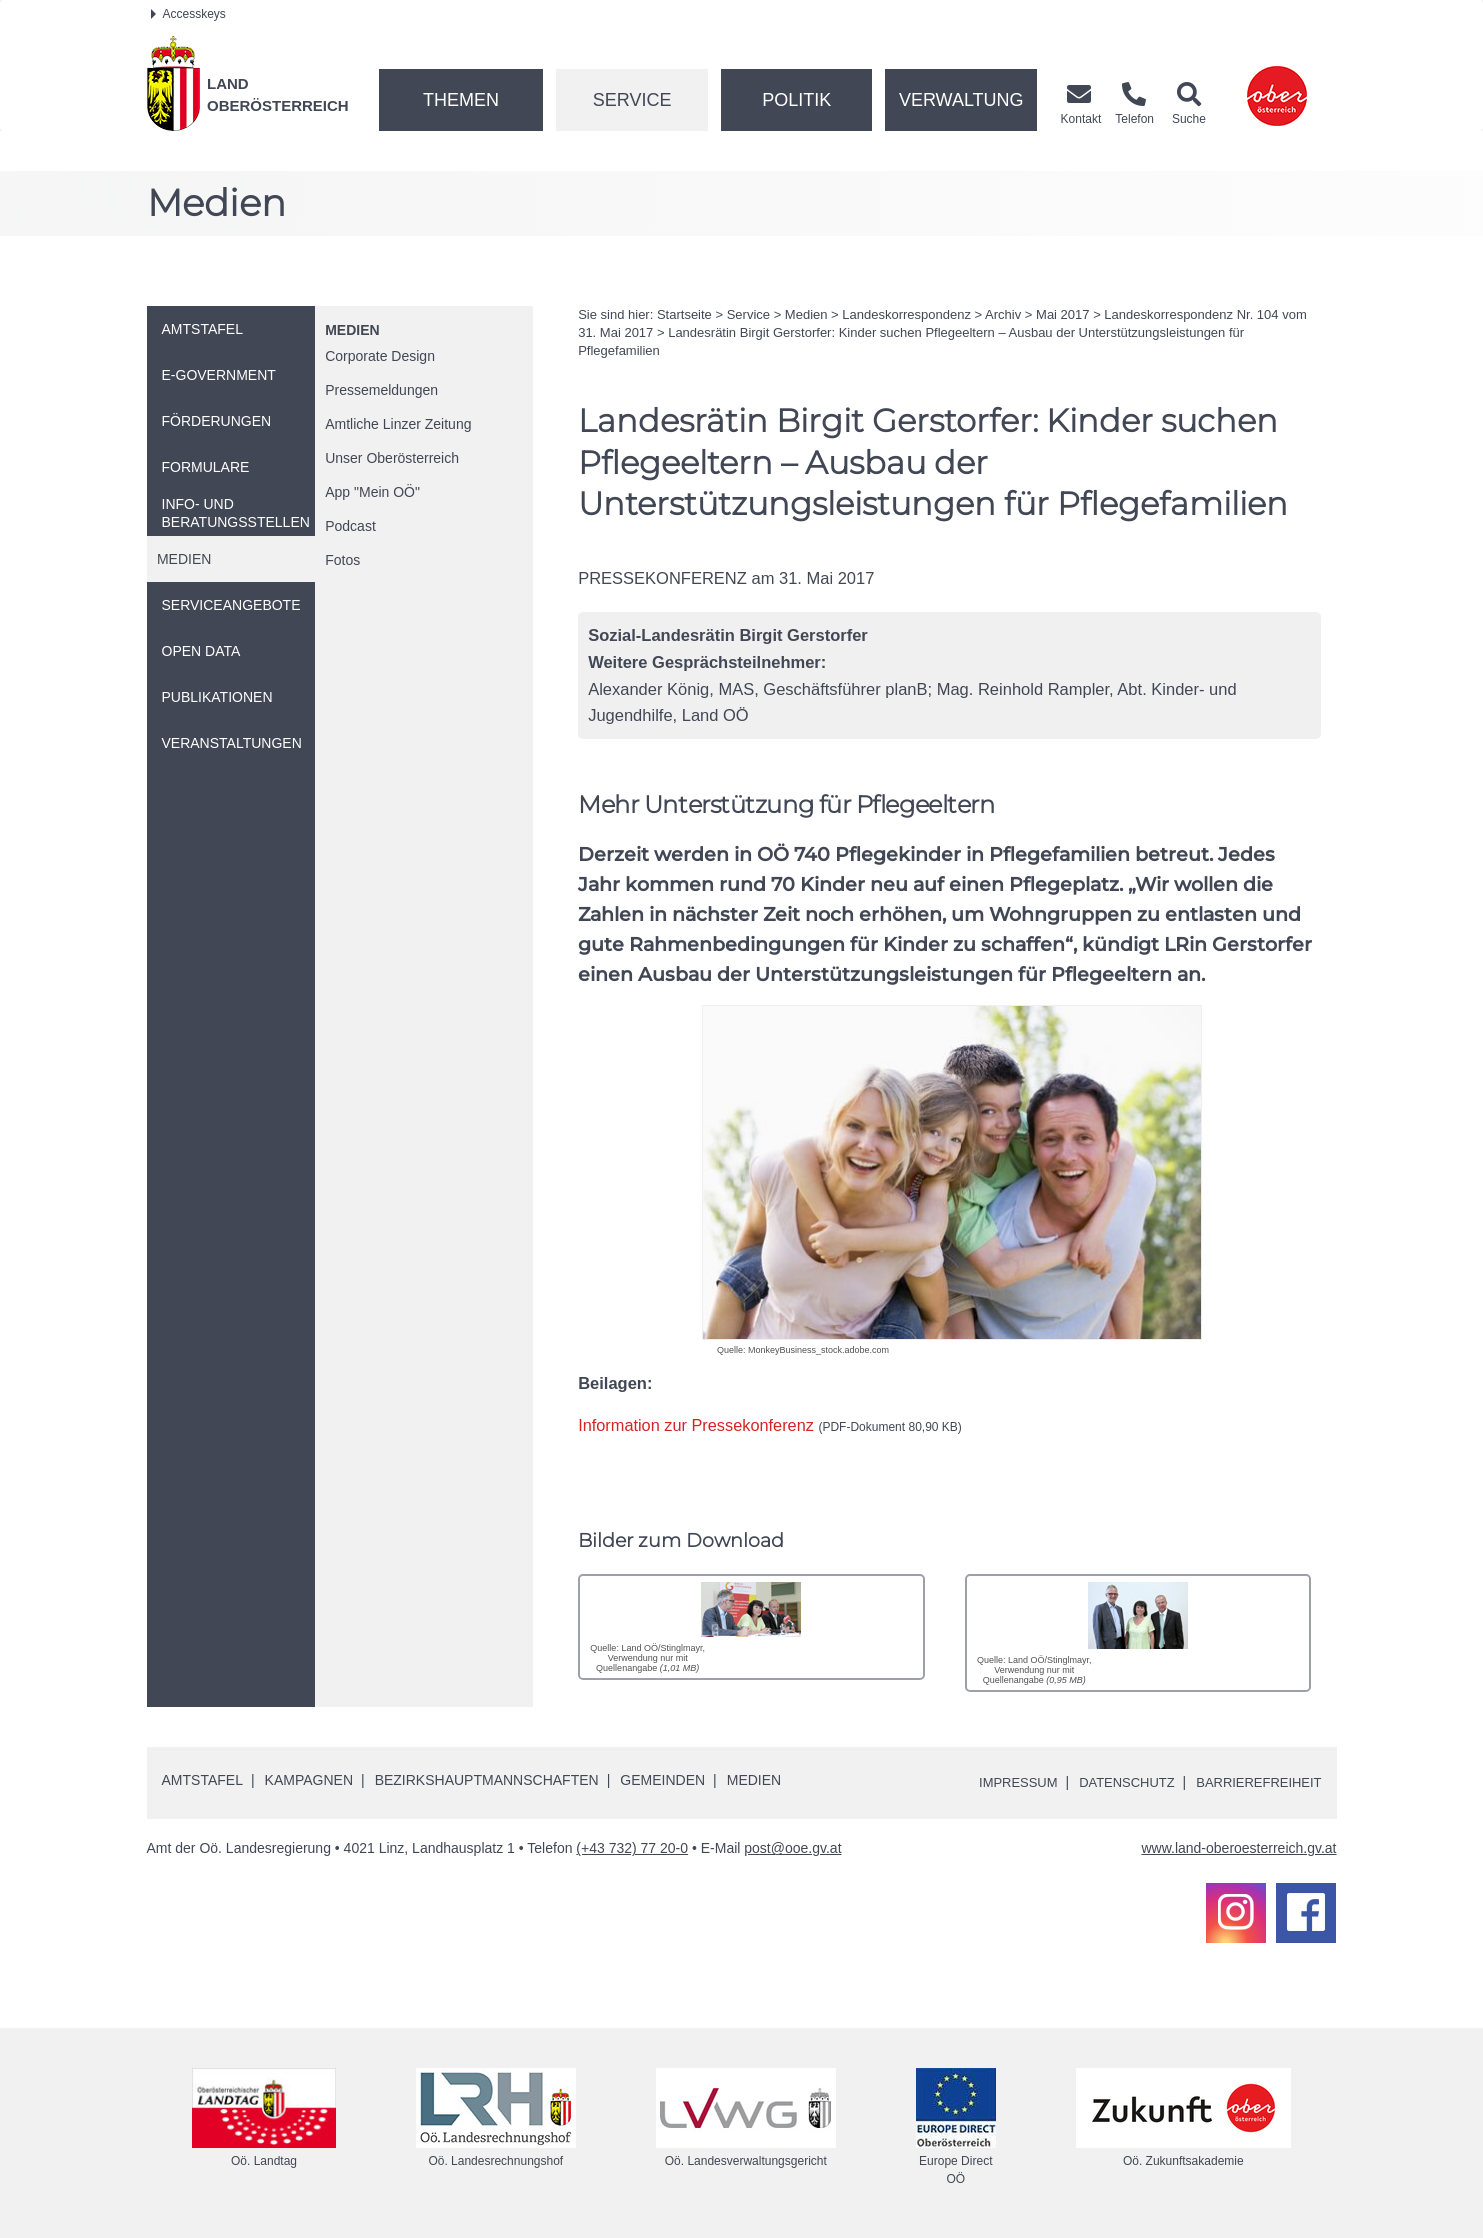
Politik (796, 100)
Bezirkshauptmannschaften (487, 1780)
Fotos (342, 560)
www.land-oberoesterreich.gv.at (1238, 1848)
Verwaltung (961, 100)
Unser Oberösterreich (392, 458)
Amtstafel (202, 1780)
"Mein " (372, 492)
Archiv (1003, 314)
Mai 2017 (1062, 314)
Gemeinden (662, 1780)
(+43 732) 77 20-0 (632, 1848)
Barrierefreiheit (1253, 1782)
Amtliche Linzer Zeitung (398, 424)
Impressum (997, 1782)
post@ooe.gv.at (792, 1848)
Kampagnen (309, 1780)
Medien (352, 330)
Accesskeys (188, 14)
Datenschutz (1112, 1782)
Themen (461, 100)
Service (632, 100)
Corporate (380, 356)
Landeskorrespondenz (906, 314)
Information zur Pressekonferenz (771, 1425)
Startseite (684, 314)
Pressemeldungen (381, 390)
